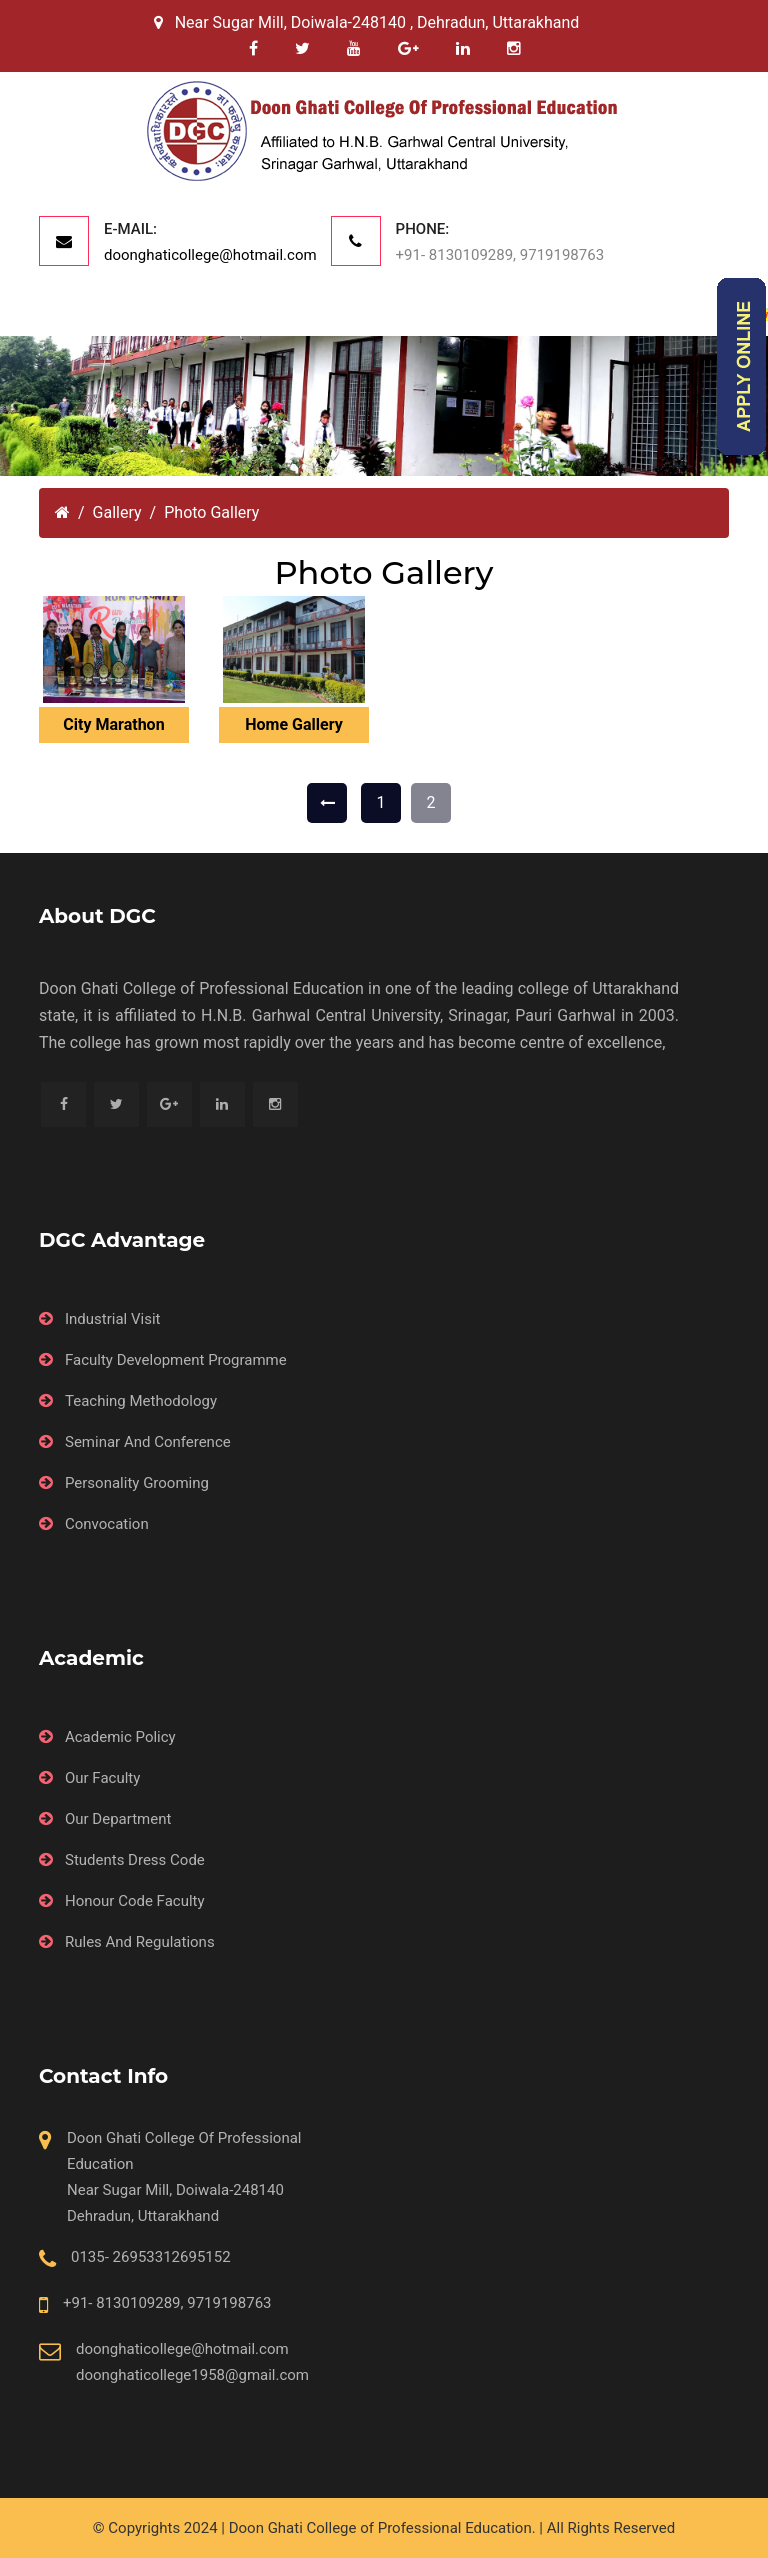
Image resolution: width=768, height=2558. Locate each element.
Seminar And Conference (148, 1442)
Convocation (107, 1524)
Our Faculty (102, 1778)
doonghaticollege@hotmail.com (210, 255)
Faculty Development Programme (176, 1360)
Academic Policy (120, 1737)
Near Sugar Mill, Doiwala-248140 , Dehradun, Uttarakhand (367, 22)
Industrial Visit (113, 1319)
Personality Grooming (137, 1483)
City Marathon (113, 724)
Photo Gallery (211, 512)
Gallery (117, 512)
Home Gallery (293, 724)
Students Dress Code (135, 1860)
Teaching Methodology (141, 1401)
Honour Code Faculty (135, 1901)
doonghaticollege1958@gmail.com (192, 2375)
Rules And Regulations (140, 1942)
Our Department (118, 1819)
